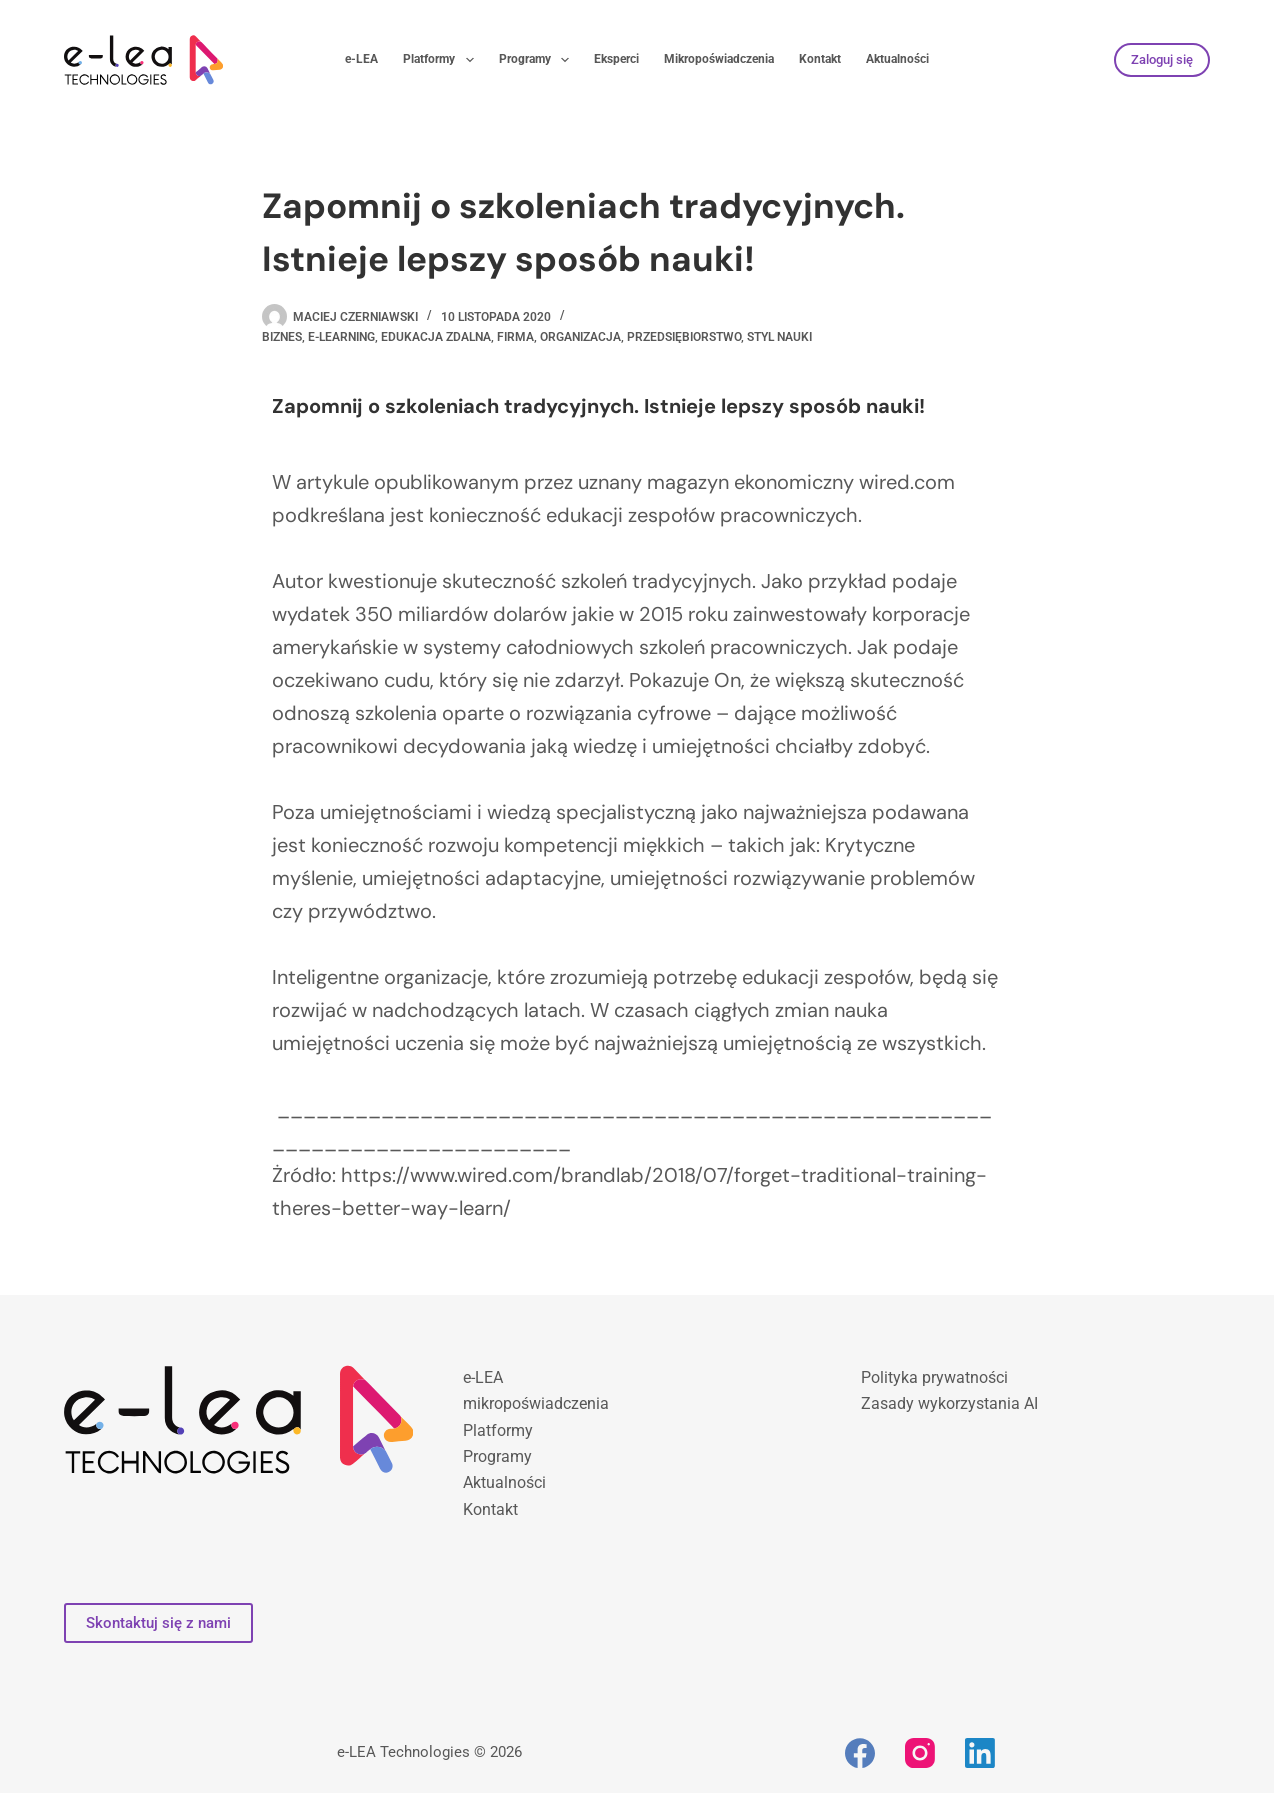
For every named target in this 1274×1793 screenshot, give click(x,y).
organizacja (580, 337)
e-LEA (361, 59)
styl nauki (779, 337)
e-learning (341, 337)
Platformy (442, 60)
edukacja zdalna (436, 337)
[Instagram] (920, 1753)
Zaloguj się (1162, 59)
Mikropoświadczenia (719, 59)
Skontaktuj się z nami (158, 1623)
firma (515, 337)
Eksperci (616, 59)
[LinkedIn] (980, 1753)
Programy (538, 60)
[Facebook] (860, 1753)
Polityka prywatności (934, 1377)
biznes (282, 337)
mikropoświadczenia (536, 1403)
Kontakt (820, 59)
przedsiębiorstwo (684, 337)
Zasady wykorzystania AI (949, 1403)
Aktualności (897, 59)
